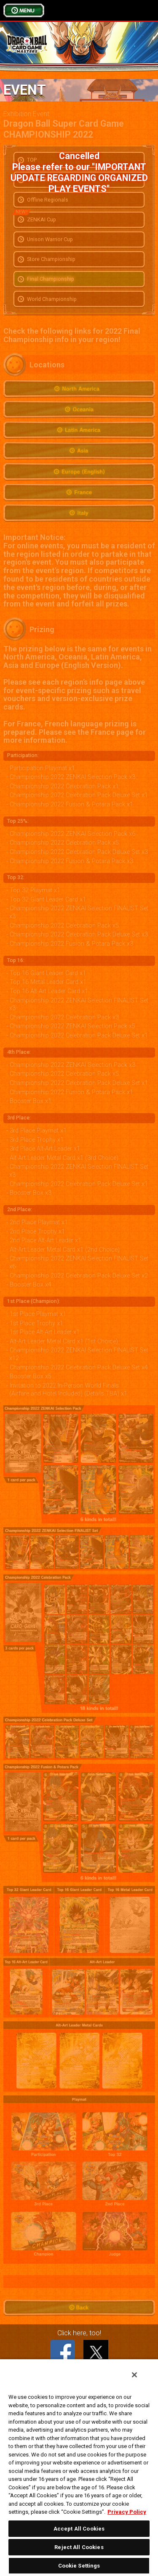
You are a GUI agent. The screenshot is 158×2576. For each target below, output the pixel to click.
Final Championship (50, 279)
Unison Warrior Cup (50, 239)
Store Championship (51, 259)
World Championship (52, 299)
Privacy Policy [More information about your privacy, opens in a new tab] (126, 2512)
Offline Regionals (47, 200)
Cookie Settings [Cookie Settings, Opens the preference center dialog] (79, 2566)
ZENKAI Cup (35, 218)
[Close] (134, 2375)
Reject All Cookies (78, 2547)
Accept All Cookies (79, 2528)
